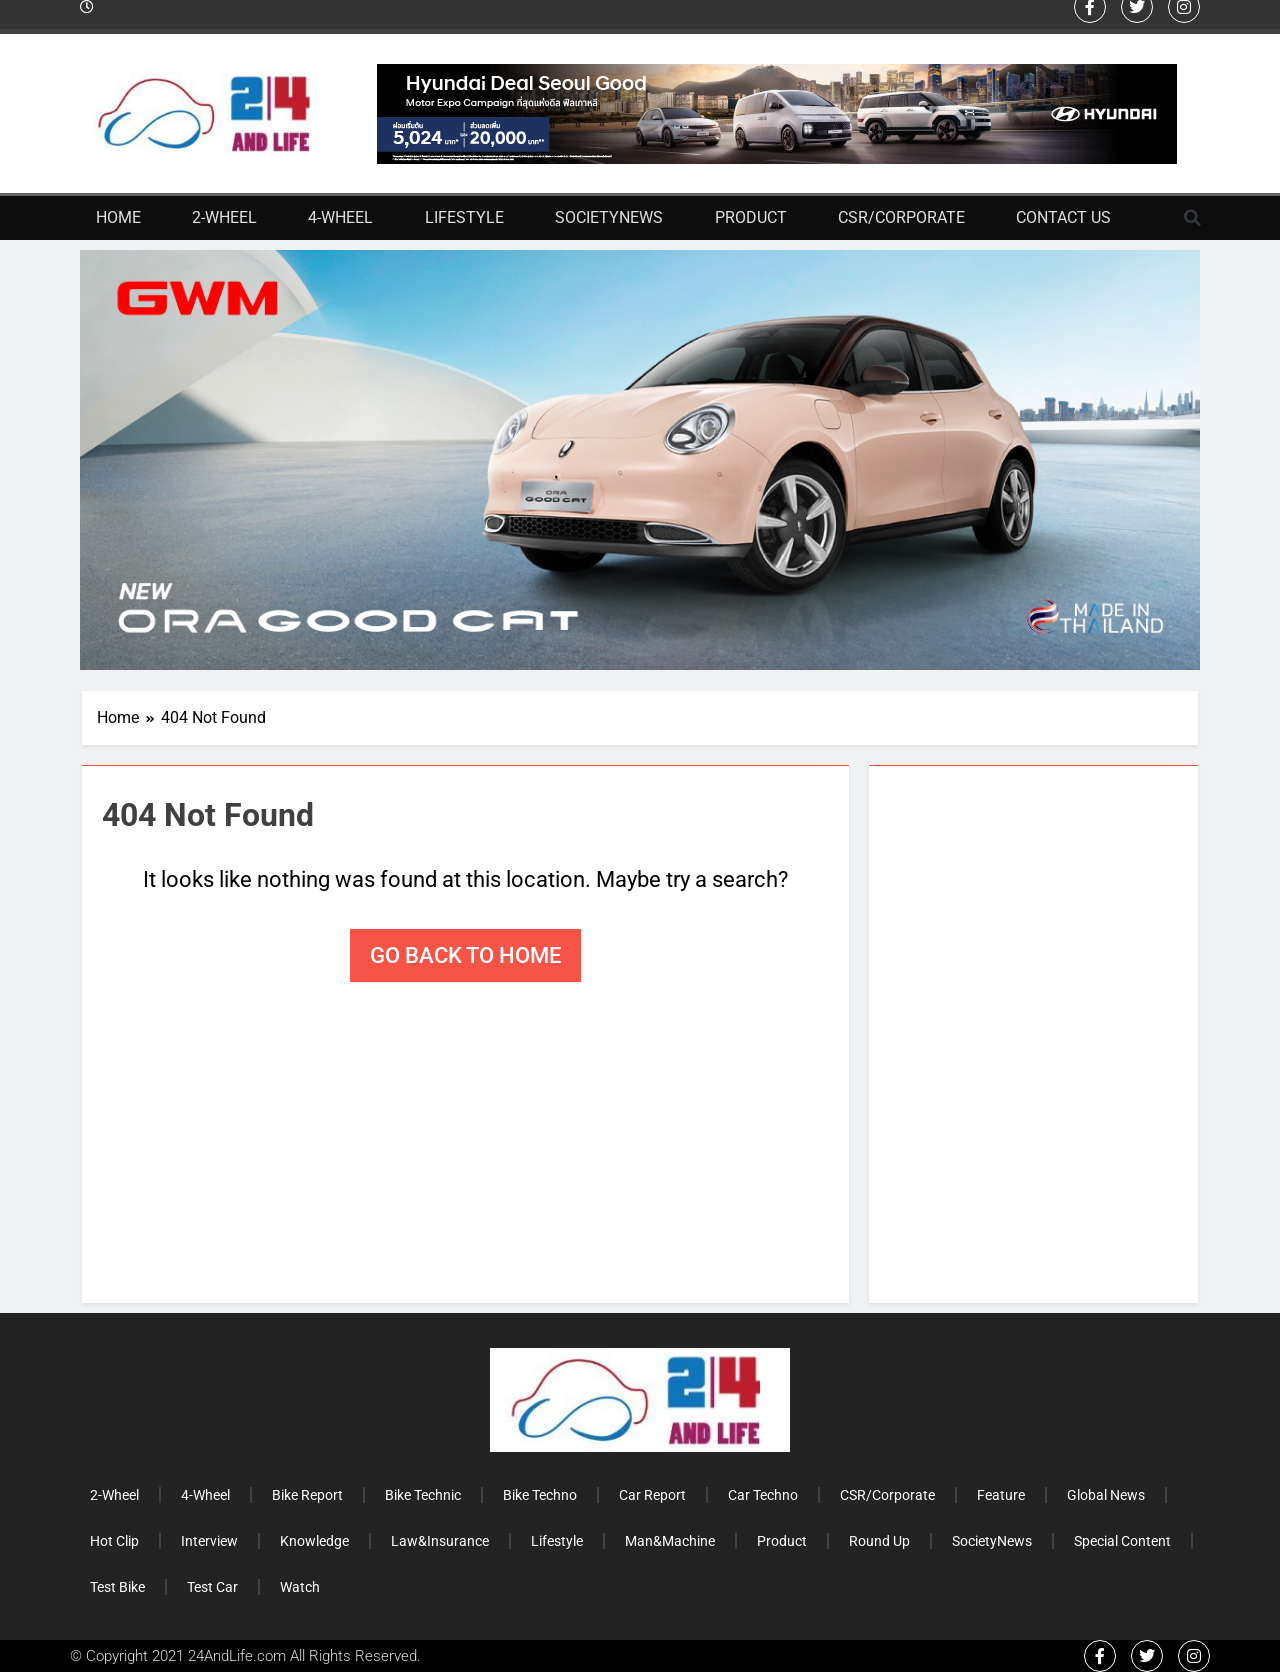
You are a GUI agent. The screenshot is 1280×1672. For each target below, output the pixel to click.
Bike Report (307, 1495)
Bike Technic (423, 1495)
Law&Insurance (440, 1541)
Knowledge (314, 1541)
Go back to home (465, 955)
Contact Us (1063, 217)
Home (118, 217)
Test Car (212, 1587)
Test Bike (117, 1587)
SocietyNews (609, 217)
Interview (209, 1541)
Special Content (1122, 1541)
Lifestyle (464, 217)
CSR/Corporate (901, 217)
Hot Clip (114, 1541)
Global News (1106, 1495)
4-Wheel (340, 217)
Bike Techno (540, 1495)
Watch (300, 1587)
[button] (1193, 218)
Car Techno (763, 1495)
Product (751, 217)
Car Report (652, 1495)
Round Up (879, 1541)
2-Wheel (224, 217)
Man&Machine (670, 1541)
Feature (1001, 1495)
